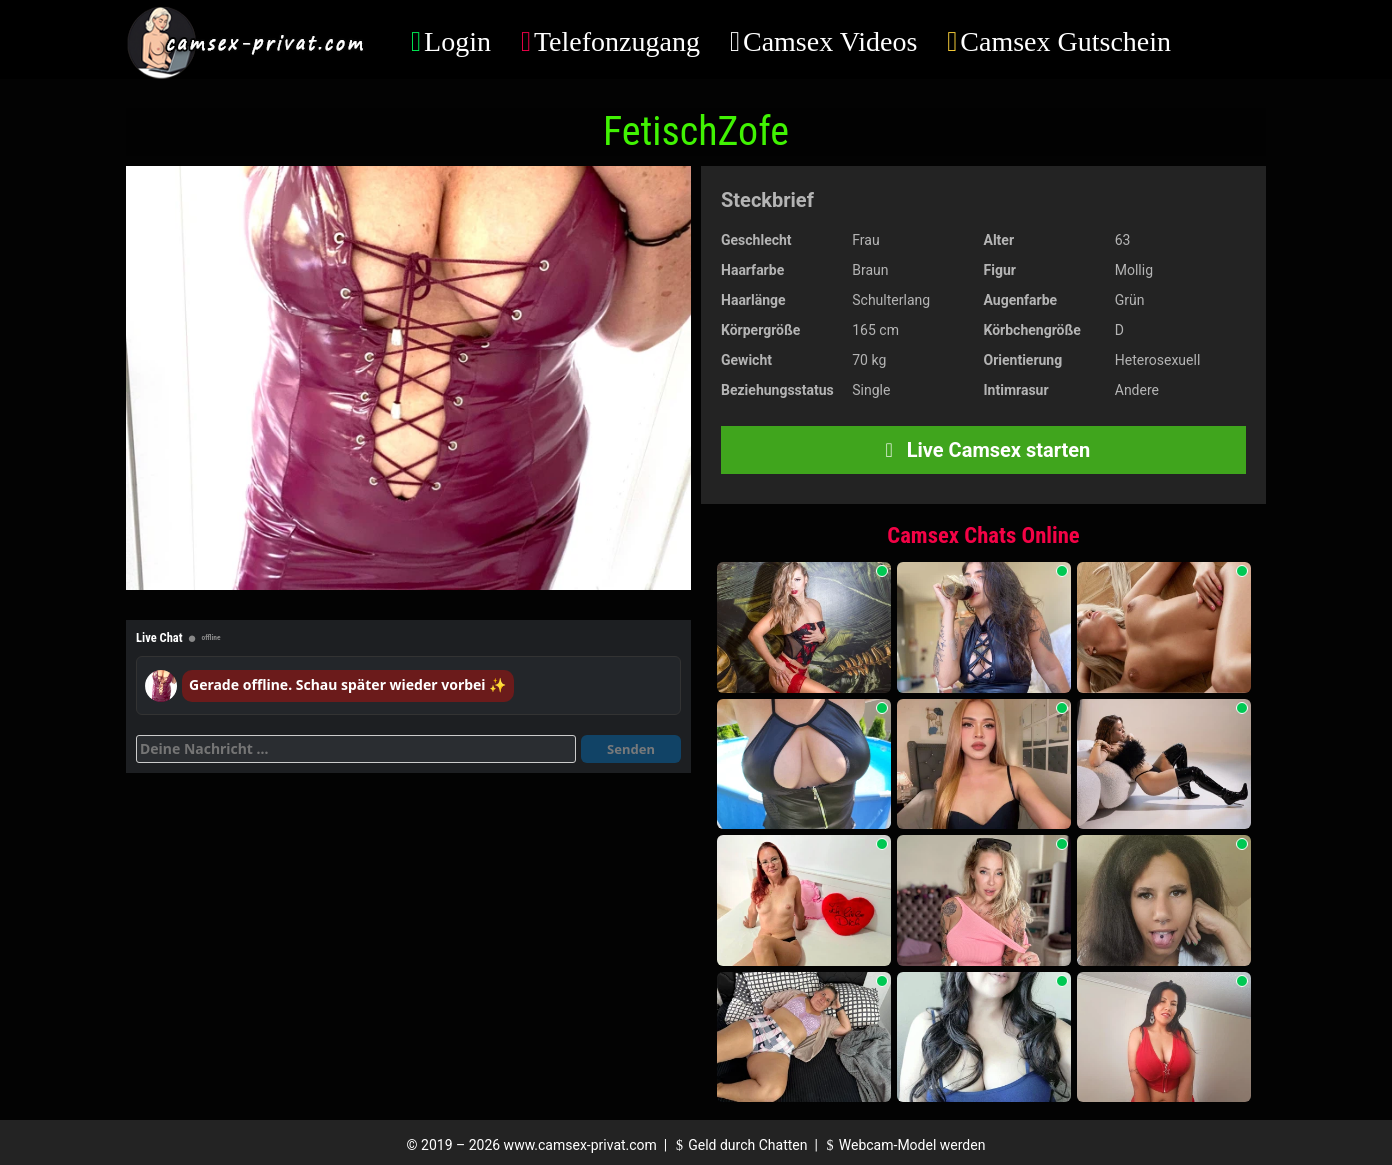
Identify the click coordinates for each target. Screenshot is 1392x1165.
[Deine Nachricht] (356, 749)
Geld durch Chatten (739, 1145)
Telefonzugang (617, 41)
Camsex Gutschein (1065, 41)
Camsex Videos (830, 41)
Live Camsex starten (984, 450)
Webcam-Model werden (903, 1145)
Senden (631, 749)
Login (457, 41)
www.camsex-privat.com (580, 1145)
